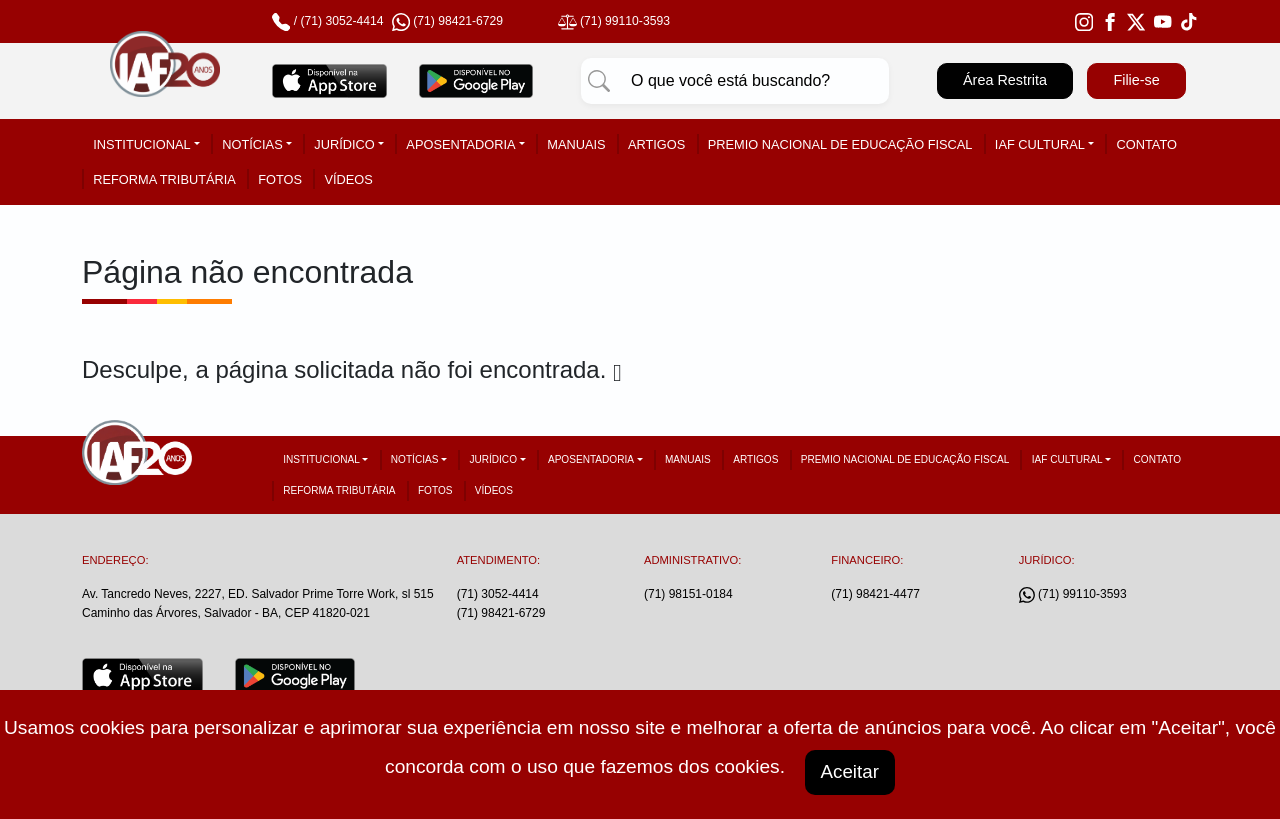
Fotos (280, 179)
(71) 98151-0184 (688, 594)
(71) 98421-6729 (501, 613)
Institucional (141, 144)
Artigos (656, 144)
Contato (1147, 144)
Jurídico (344, 144)
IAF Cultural (1040, 144)
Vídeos (348, 179)
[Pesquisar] (599, 81)
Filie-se (1136, 80)
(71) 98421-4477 (875, 594)
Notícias (252, 144)
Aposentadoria (460, 144)
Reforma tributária (164, 179)
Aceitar (850, 771)
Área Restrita (1005, 80)
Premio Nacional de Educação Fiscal (840, 144)
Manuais (576, 144)
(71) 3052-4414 (341, 21)
